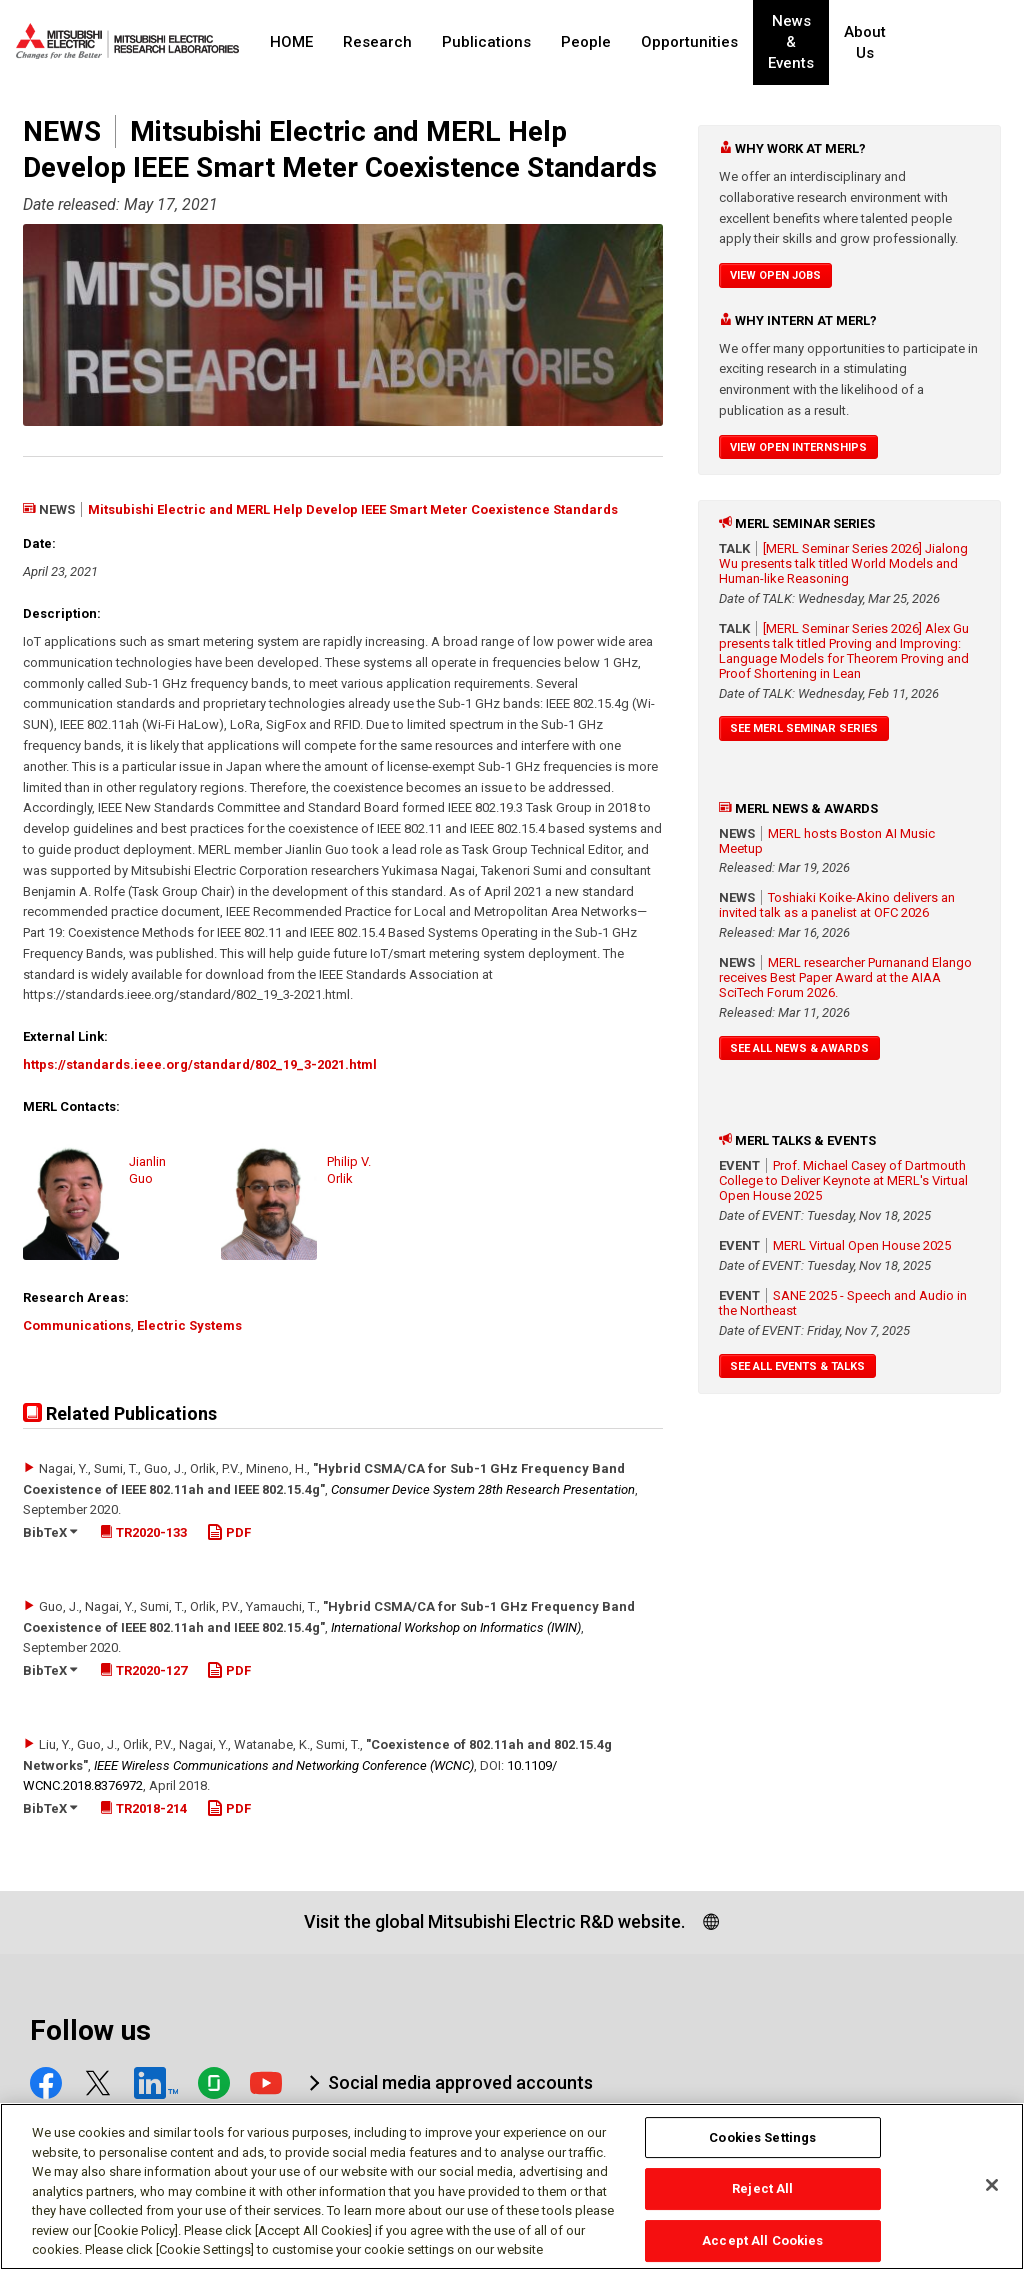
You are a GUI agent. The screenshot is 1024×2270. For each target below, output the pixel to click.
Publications (486, 42)
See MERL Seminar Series (804, 728)
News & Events (807, 42)
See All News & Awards (799, 1048)
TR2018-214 (143, 1808)
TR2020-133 (143, 1532)
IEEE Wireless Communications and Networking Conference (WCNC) (284, 1765)
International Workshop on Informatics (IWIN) (456, 1627)
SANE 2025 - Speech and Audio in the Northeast (843, 1303)
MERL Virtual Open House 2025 (862, 1245)
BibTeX (50, 1532)
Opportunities (689, 42)
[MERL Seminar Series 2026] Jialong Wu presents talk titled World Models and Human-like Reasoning (843, 563)
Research (377, 42)
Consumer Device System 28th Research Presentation (483, 1489)
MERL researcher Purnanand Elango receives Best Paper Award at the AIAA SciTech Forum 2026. (845, 977)
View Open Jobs (775, 275)
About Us (901, 42)
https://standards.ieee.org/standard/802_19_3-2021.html (200, 1064)
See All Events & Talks (797, 1366)
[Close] (992, 2195)
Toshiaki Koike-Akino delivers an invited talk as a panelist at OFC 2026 (837, 905)
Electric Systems (189, 1325)
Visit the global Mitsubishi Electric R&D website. (494, 1921)
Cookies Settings (762, 2147)
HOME (291, 42)
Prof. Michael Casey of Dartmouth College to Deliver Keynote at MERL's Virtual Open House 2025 (843, 1180)
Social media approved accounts (460, 2082)
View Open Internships (798, 447)
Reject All (762, 2199)
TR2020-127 (143, 1670)
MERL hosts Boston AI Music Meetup (827, 841)
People (586, 42)
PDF (229, 1532)
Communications (77, 1325)
